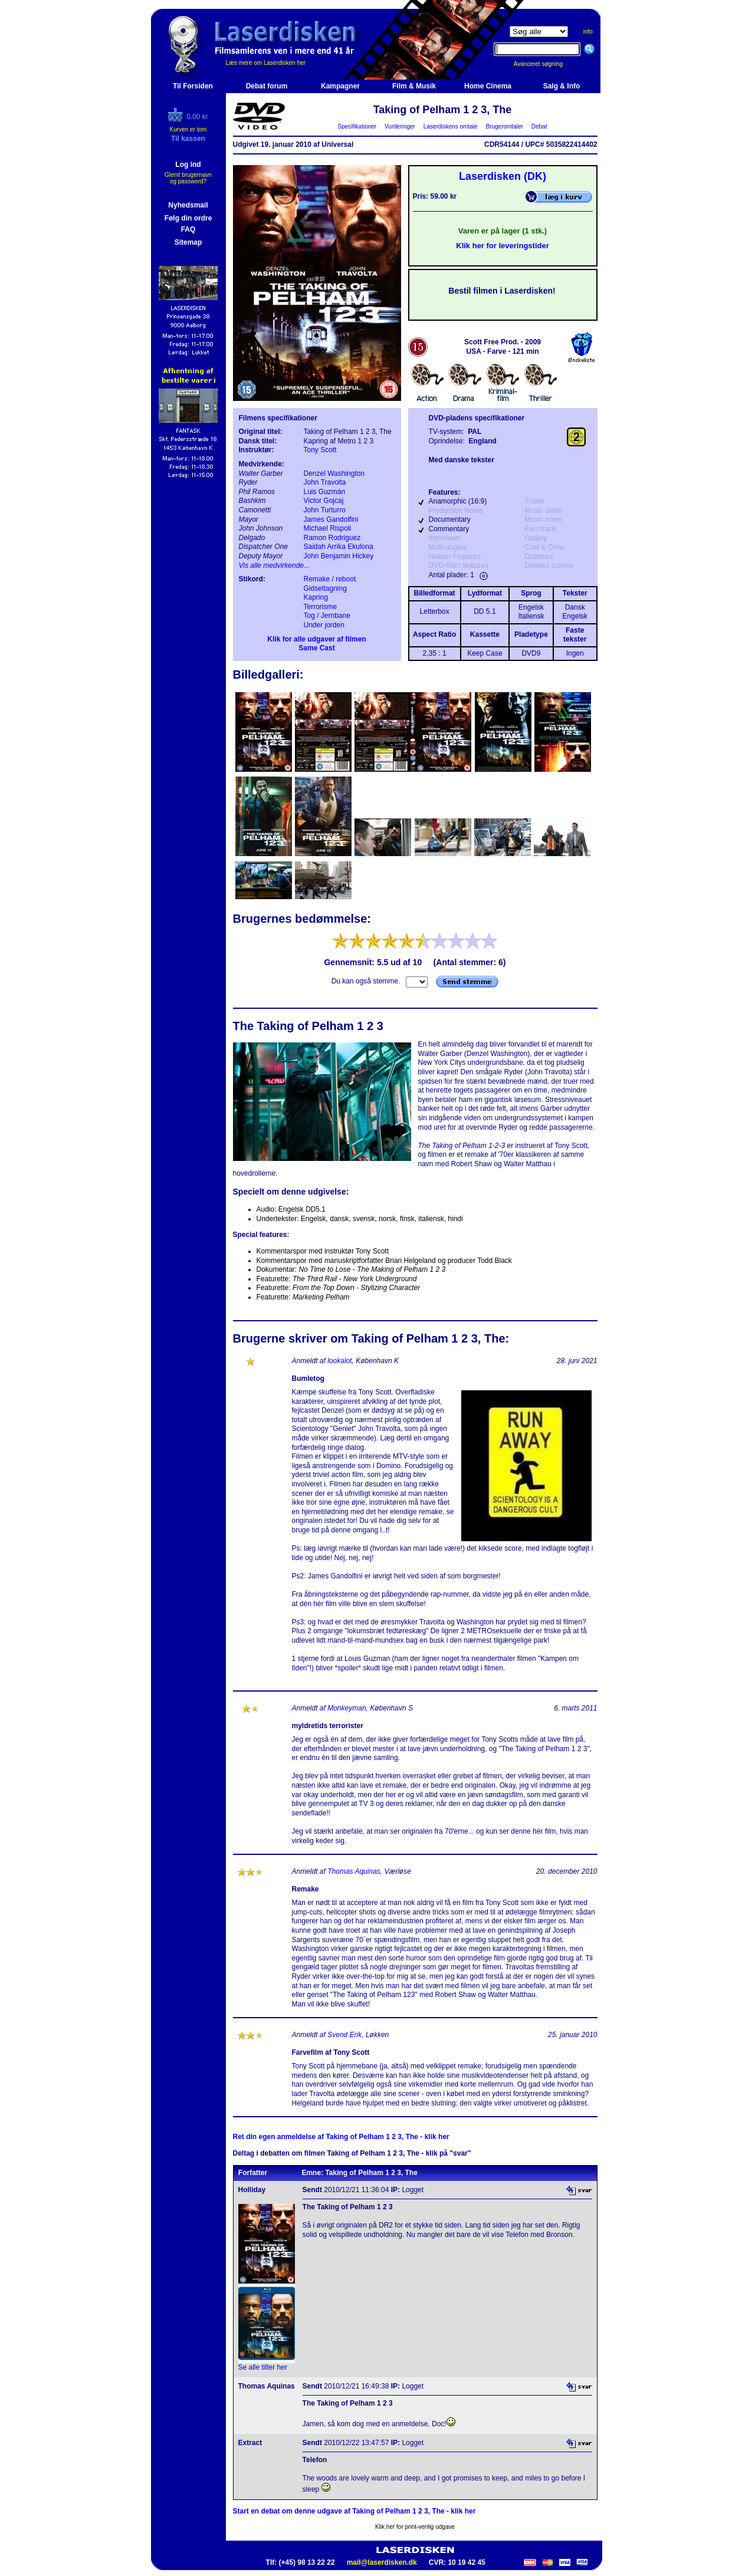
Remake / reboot (330, 579)
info (588, 31)
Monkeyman (346, 1708)
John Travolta (325, 482)
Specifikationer (357, 126)
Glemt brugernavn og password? (188, 178)
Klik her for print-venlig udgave (415, 2527)
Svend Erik (344, 2035)
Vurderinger (400, 126)
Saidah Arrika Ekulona (338, 546)
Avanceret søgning (545, 64)
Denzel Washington (334, 473)
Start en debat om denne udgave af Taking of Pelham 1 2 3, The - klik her (354, 2511)
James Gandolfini (331, 519)
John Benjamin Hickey (339, 556)
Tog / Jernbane (327, 615)
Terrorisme (320, 607)
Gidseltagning (325, 588)
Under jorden (324, 625)
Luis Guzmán (325, 492)
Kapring (316, 597)
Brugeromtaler (504, 126)
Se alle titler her (262, 2367)
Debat (539, 126)
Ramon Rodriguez (332, 538)
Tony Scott (320, 450)
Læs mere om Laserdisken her (266, 63)
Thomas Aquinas (353, 1871)
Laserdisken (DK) (502, 176)
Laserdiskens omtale (450, 126)
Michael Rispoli (328, 528)
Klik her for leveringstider (502, 245)
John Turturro (325, 510)
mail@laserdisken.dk (382, 2562)
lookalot (339, 1361)
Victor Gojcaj (324, 500)
